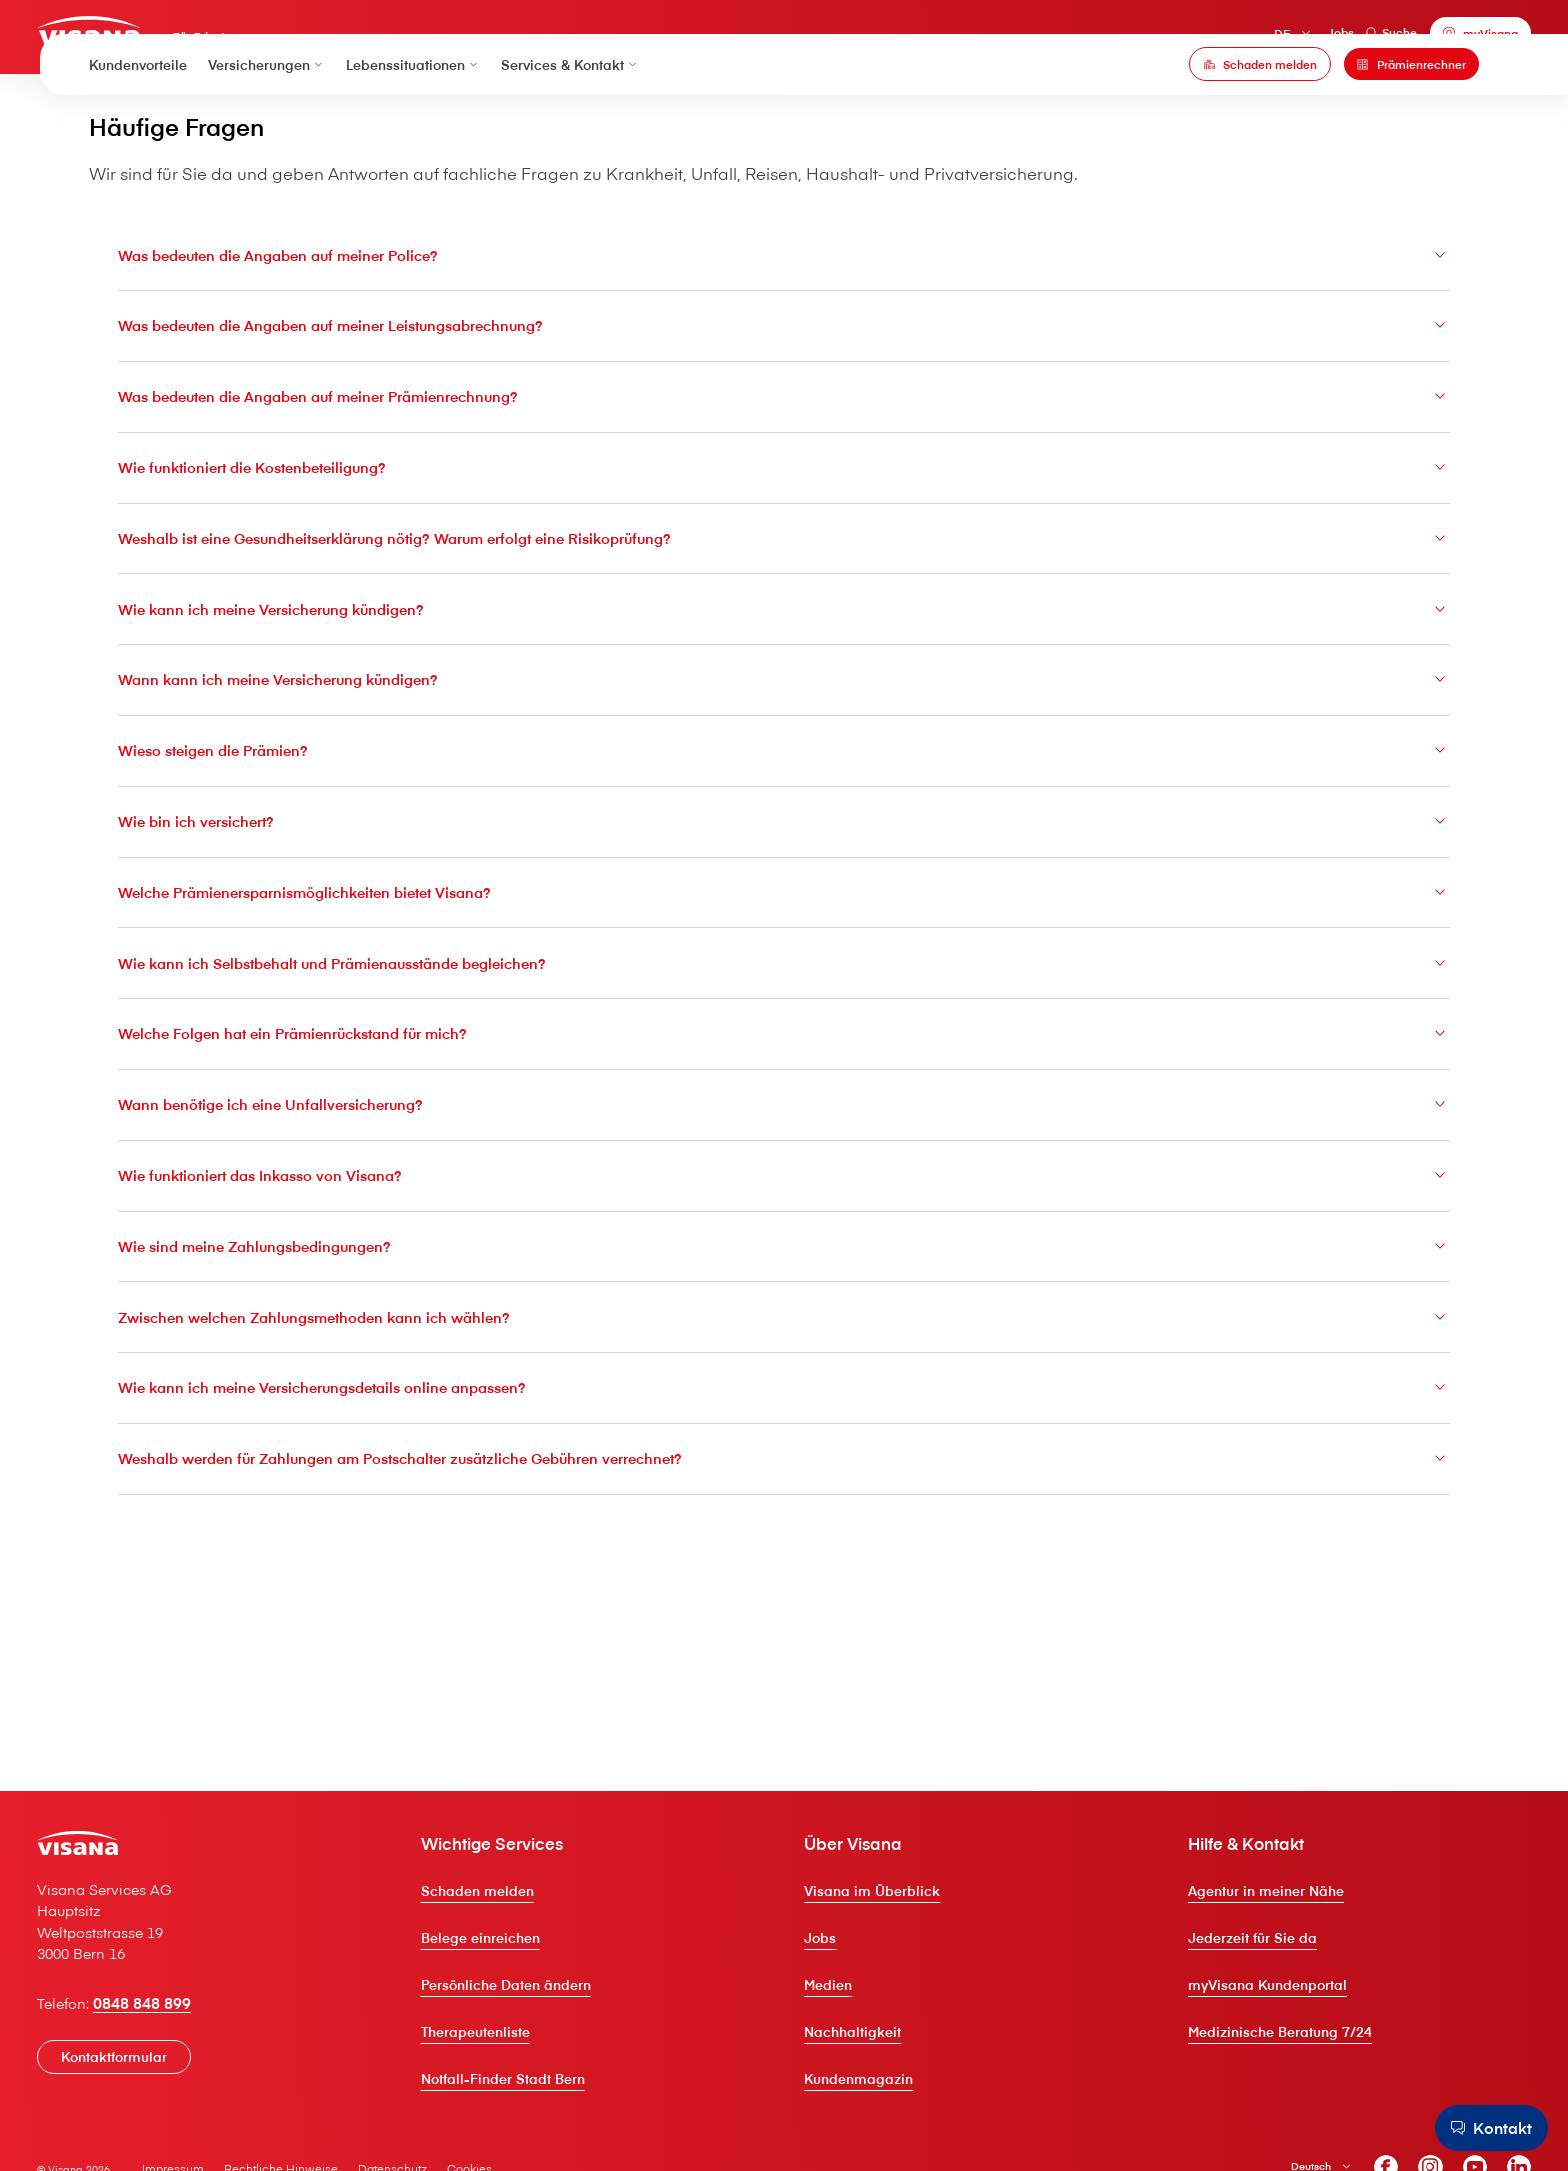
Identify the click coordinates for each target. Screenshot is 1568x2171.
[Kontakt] (1481, 2126)
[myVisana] (1428, 40)
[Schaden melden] (1260, 111)
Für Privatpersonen (295, 45)
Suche (1339, 39)
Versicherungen (267, 111)
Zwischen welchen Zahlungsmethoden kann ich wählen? (783, 1497)
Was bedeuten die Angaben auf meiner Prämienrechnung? (783, 534)
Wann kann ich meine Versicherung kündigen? (783, 830)
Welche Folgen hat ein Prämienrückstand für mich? (783, 1201)
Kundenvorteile (138, 111)
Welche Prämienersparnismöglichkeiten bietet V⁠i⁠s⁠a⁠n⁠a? (783, 1052)
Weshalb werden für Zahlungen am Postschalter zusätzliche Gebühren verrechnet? (783, 1645)
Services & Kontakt (570, 111)
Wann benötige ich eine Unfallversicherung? (783, 1275)
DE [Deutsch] (1229, 40)
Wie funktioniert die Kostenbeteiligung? (783, 608)
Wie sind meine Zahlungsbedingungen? (783, 1423)
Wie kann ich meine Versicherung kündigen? (783, 756)
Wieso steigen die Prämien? (783, 904)
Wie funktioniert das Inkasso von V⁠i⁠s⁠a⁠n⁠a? (783, 1349)
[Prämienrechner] (1411, 111)
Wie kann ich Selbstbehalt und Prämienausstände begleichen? (783, 1127)
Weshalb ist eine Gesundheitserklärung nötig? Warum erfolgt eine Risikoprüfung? (783, 682)
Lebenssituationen (413, 111)
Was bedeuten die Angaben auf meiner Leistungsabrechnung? (783, 459)
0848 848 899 (198, 2130)
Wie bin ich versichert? (783, 978)
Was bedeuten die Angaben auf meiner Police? (783, 385)
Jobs (1287, 39)
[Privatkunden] (149, 37)
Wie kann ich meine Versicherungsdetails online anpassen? (783, 1571)
